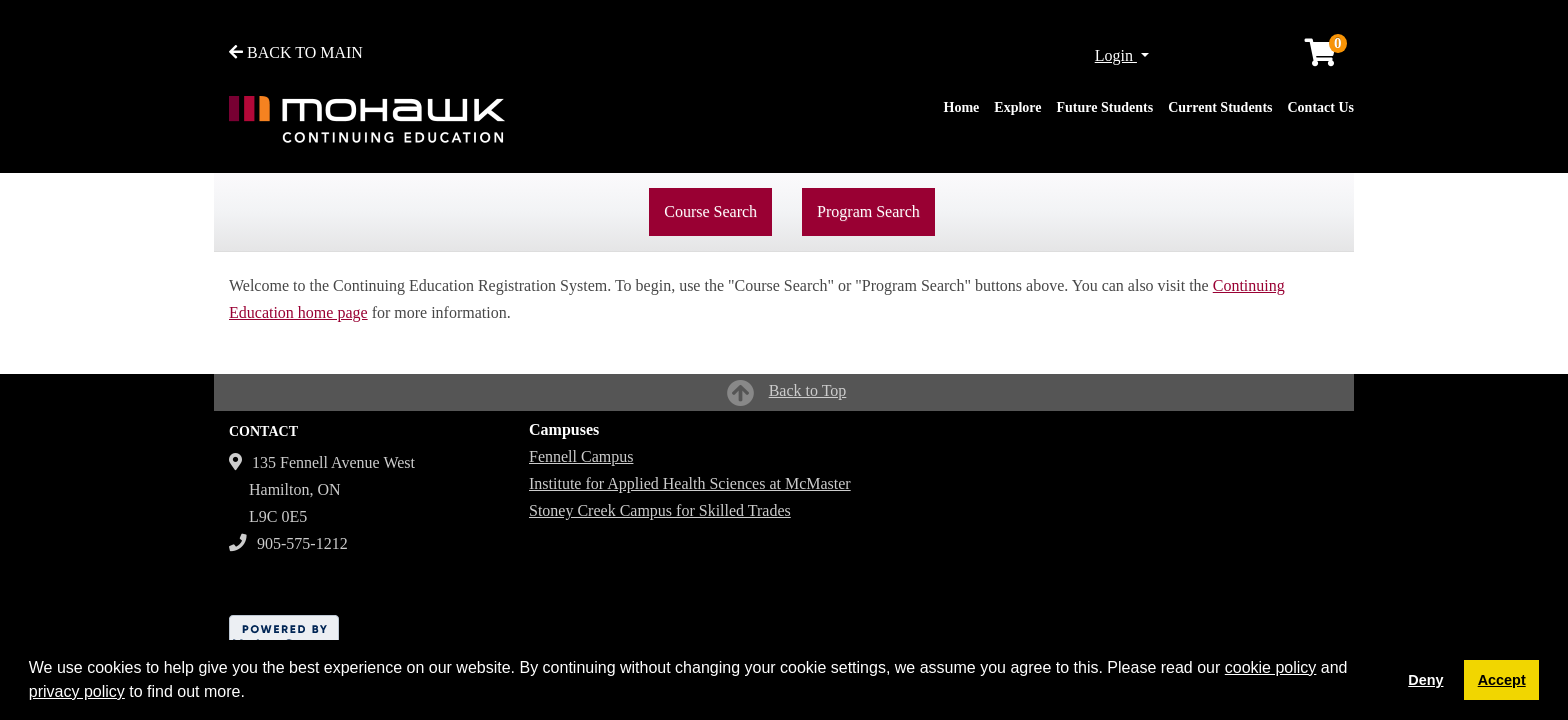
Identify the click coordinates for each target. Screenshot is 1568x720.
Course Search (710, 211)
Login (1116, 55)
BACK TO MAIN (296, 52)
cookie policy (1271, 667)
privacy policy (77, 691)
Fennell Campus (581, 456)
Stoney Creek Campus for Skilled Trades (660, 510)
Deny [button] (1425, 680)
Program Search (868, 211)
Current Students (1220, 107)
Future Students (1105, 107)
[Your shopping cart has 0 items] (1322, 57)
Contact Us (1321, 107)
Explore (1017, 107)
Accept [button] (1502, 680)
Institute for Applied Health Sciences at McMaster (690, 483)
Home (962, 107)
